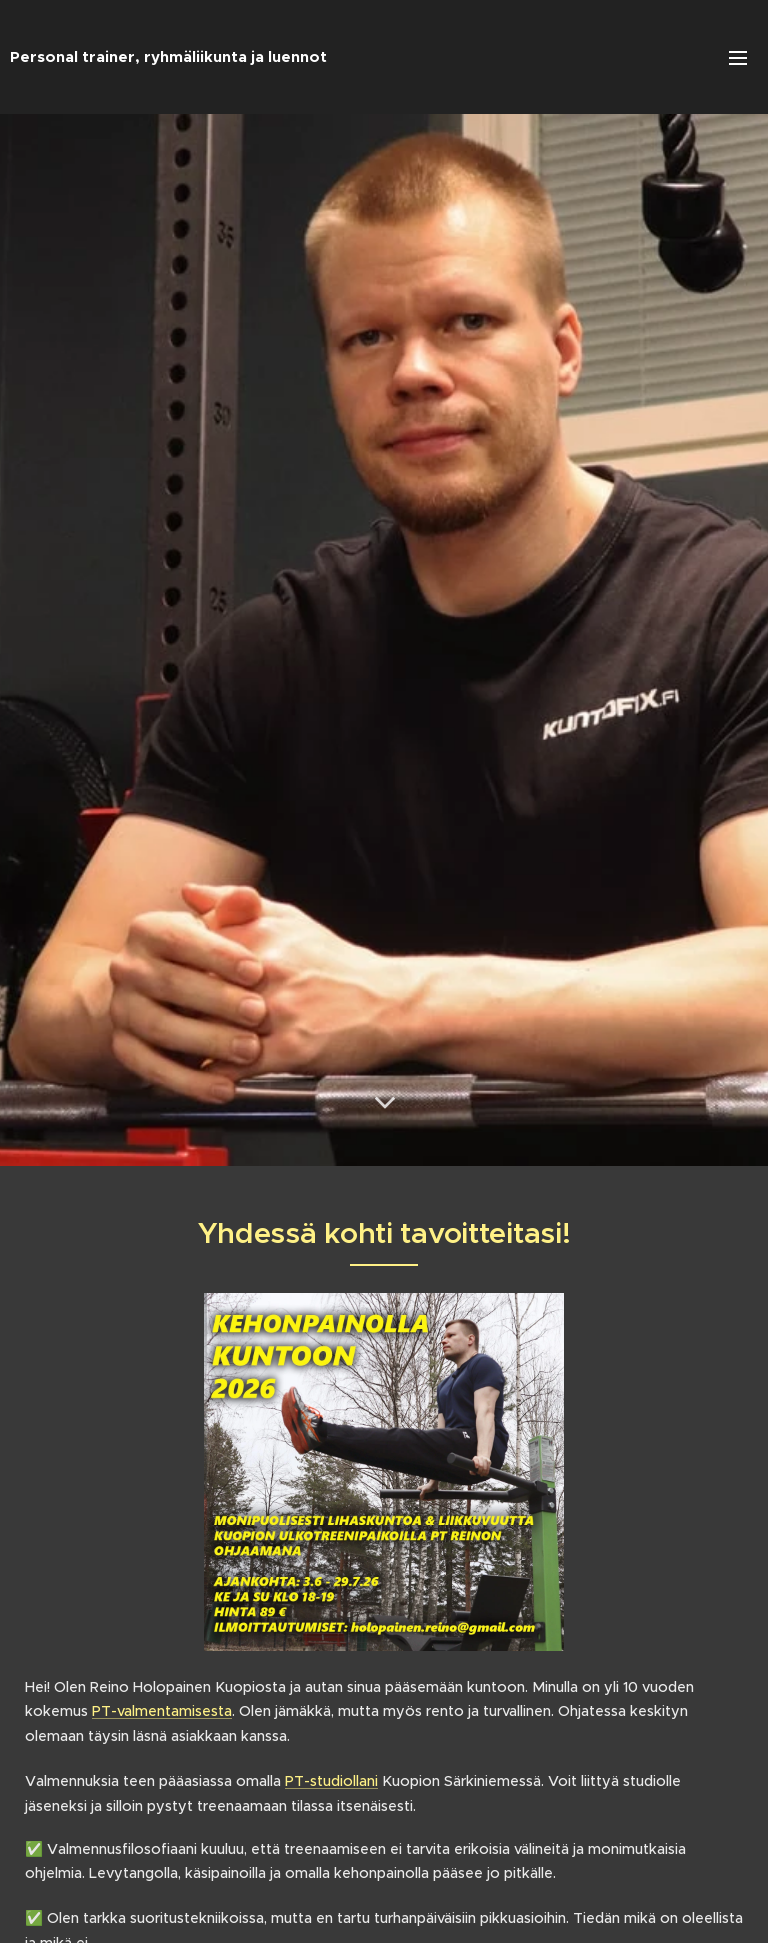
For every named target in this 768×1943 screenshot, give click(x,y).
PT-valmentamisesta (162, 1711)
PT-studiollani (331, 1781)
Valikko (738, 58)
